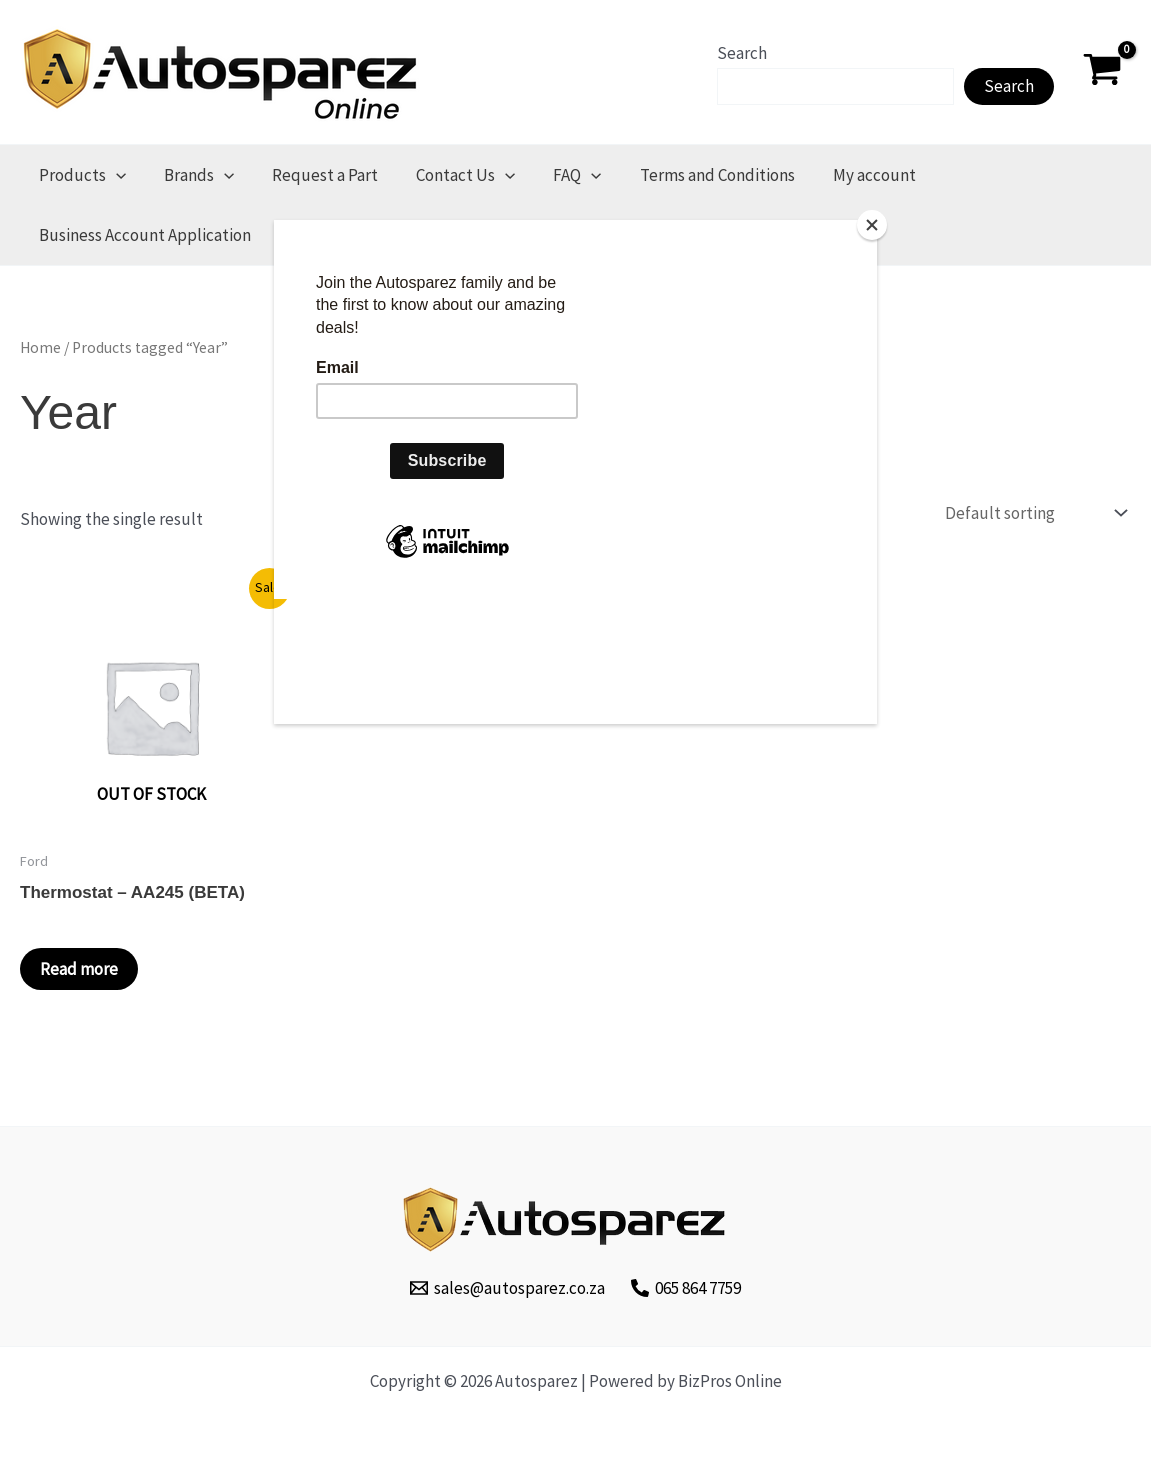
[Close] (872, 225)
